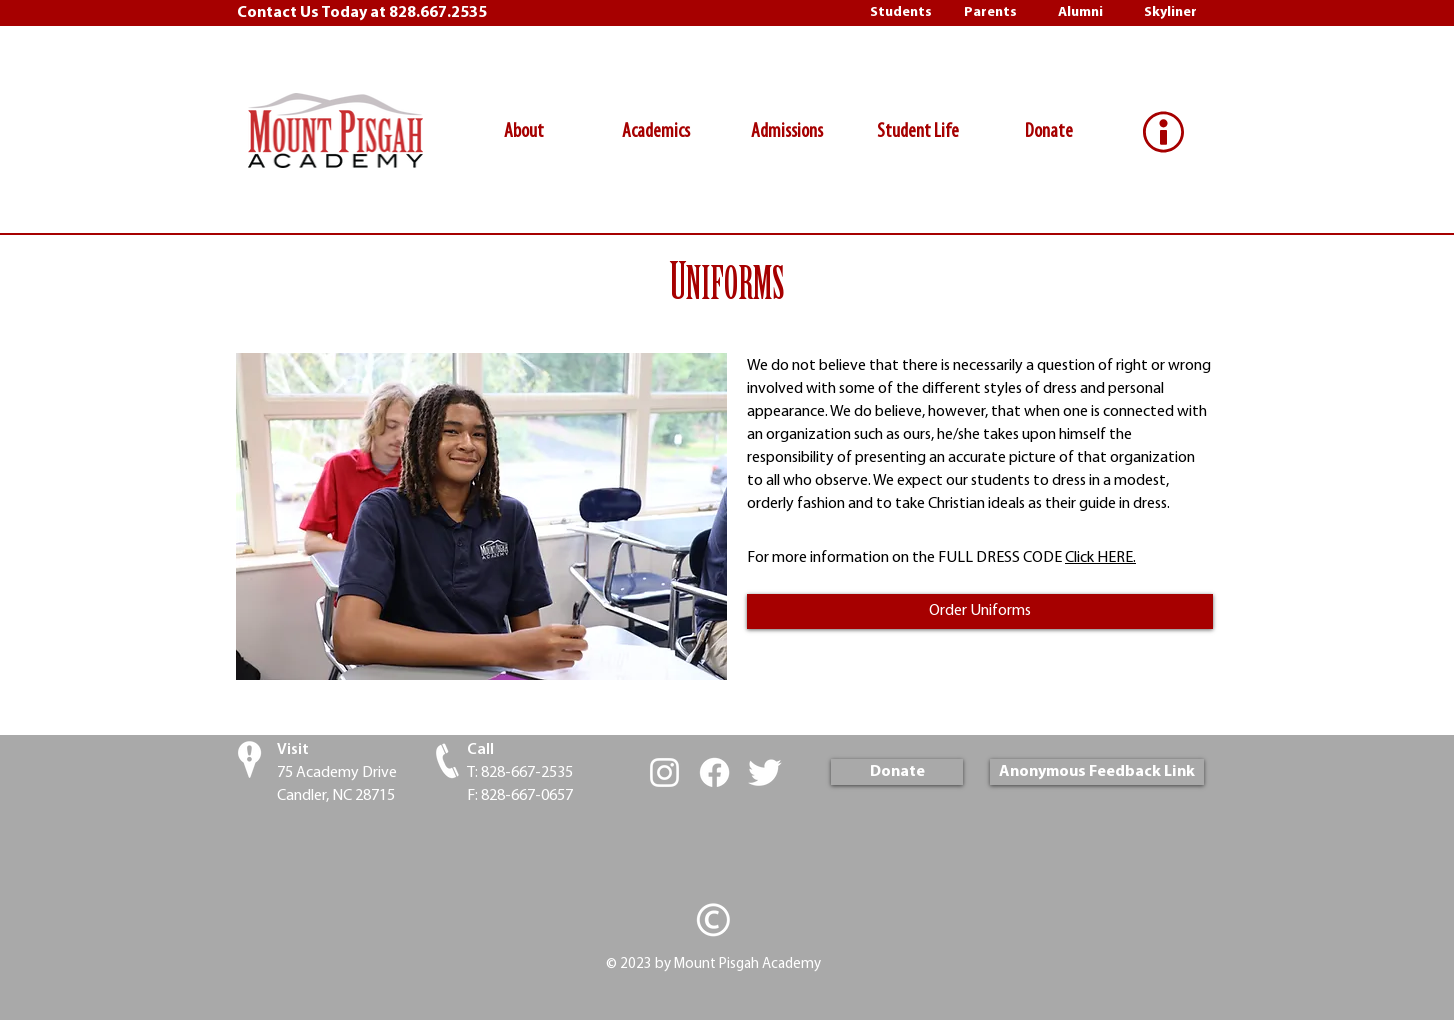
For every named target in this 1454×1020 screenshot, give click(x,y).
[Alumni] (1080, 13)
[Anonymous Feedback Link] (1097, 772)
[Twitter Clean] (764, 772)
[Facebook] (714, 772)
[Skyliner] (1170, 13)
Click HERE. (1100, 558)
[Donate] (897, 772)
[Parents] (990, 13)
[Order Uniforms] (980, 611)
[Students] (900, 13)
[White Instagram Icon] (664, 772)
